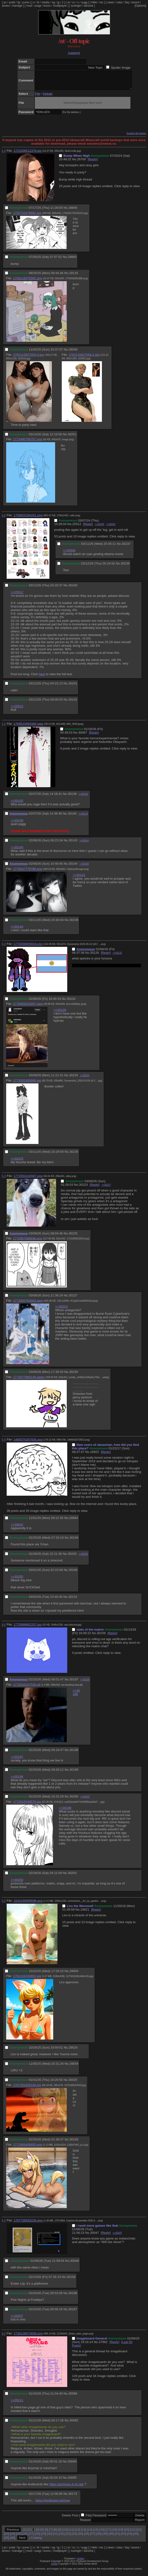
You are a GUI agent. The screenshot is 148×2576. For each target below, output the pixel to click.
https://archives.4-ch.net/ (66, 2488)
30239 (125, 567)
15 (96, 2533)
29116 (73, 276)
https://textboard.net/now (52, 2504)
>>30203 (85, 1800)
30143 (73, 844)
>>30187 (117, 2236)
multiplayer (60, 5)
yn (5, 2)
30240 (72, 589)
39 (105, 2537)
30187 (72, 2313)
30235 (73, 1155)
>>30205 (17, 1580)
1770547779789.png (27, 872)
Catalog (36, 2541)
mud (29, 5)
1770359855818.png (28, 947)
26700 (81, 163)
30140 (72, 817)
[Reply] (92, 163)
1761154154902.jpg (27, 1979)
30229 (73, 1079)
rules (119, 2)
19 (120, 2533)
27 (31, 2537)
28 (37, 2537)
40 (111, 2537)
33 (68, 2537)
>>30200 (17, 1883)
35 (80, 2537)
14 (89, 2533)
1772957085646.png (27, 1242)
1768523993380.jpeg (28, 727)
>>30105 (17, 804)
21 (132, 2533)
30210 (72, 1600)
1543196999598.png (28, 1904)
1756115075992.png (27, 282)
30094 (72, 2465)
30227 (73, 1299)
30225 (73, 1237)
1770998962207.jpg (28, 1628)
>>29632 (17, 1528)
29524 (73, 2051)
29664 (73, 1521)
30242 (72, 703)
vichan (80, 2562)
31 (55, 2537)
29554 (73, 2067)
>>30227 (106, 1188)
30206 (73, 1573)
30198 (73, 1753)
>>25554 (69, 554)
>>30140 (83, 797)
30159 (101, 1636)
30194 (73, 1541)
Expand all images (136, 137)
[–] (3, 154)
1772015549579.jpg (27, 1805)
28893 (72, 260)
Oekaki (48, 97)
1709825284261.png (28, 519)
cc (73, 2)
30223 (83, 1188)
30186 (72, 2296)
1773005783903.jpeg (28, 1304)
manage (17, 5)
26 (25, 2537)
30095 (72, 2481)
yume (25, 2)
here (42, 677)
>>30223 (61, 1310)
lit (38, 2)
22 (139, 2533)
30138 (72, 797)
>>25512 (17, 596)
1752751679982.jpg (27, 216)
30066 (72, 2397)
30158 (71, 2280)
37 (93, 2537)
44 (136, 2537)
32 (62, 2537)
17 (108, 2533)
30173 (72, 2497)
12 (77, 2533)
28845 (72, 211)
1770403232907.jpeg (28, 1007)
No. (74, 163)
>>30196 (76, 1695)
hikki (94, 2)
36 (86, 2537)
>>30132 (117, 956)
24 (12, 2537)
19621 (84, 1913)
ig (58, 2)
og (53, 2)
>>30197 (17, 1760)
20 (126, 2533)
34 (74, 2537)
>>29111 (17, 2403)
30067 (82, 736)
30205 (72, 1557)
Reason (85, 2523)
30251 (72, 438)
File (37, 97)
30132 (71, 1002)
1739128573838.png (28, 2337)
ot (68, 2)
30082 (73, 2424)
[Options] (140, 5)
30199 (73, 1773)
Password (99, 2519)
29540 (73, 353)
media (45, 2)
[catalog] (74, 53)
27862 (103, 2345)
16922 (94, 1455)
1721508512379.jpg (28, 154)
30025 (72, 2083)
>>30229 (17, 1162)
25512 (76, 527)
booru (47, 5)
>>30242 (110, 528)
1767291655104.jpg (27, 2088)
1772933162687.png (28, 1179)
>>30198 (85, 1683)
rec (102, 2)
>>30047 (17, 2319)
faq (127, 2)
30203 (72, 1876)
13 (83, 2533)
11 (71, 2533)
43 (129, 2537)
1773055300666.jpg (27, 1084)
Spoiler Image (120, 67)
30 (49, 2537)
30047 (94, 2236)
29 (43, 2537)
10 (65, 2533)
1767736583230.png (28, 2224)
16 (102, 2533)
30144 (73, 867)
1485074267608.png (28, 1443)
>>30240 (99, 528)
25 (19, 2537)
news (110, 2)
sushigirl (76, 5)
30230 (73, 1375)
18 (114, 2533)
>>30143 (83, 817)
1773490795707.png (27, 443)
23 (6, 2537)
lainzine (88, 5)
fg (18, 2)
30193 (73, 2143)
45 (6, 2541)
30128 (94, 956)
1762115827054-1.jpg (84, 358)
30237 (126, 547)
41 (117, 2537)
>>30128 (59, 1013)
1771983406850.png (27, 2148)
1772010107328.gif (26, 1688)
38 (99, 2537)
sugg (84, 2)
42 (123, 2537)
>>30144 (84, 844)
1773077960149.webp (28, 1380)
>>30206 (83, 1557)
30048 (74, 2264)
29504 (73, 1974)
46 (12, 2541)
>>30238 (84, 867)
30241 (72, 687)
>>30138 (17, 824)
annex (6, 5)
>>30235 (84, 1079)
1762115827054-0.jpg (28, 358)
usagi (37, 5)
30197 (73, 1683)
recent (135, 2)
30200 (73, 1800)
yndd (12, 2)
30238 (73, 923)
